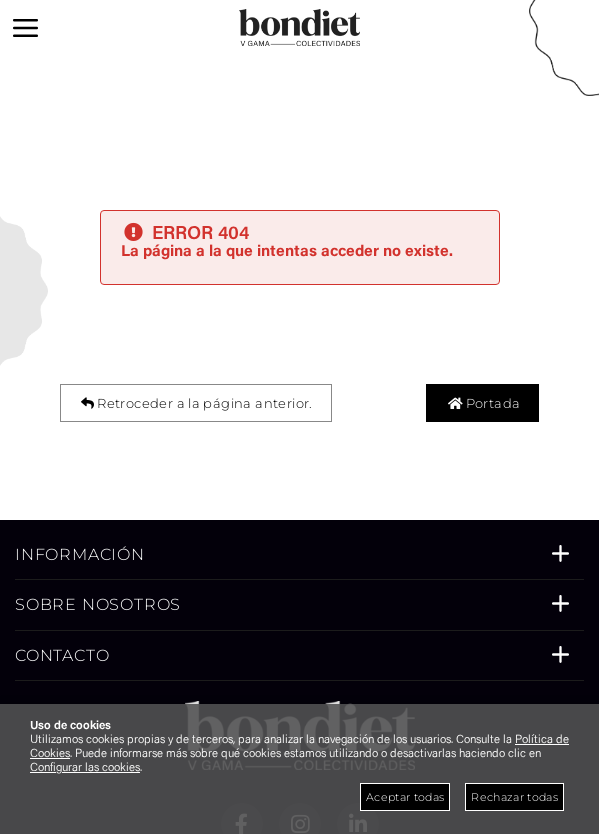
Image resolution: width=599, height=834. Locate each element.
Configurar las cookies (85, 768)
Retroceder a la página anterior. (196, 403)
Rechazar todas (514, 797)
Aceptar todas (405, 797)
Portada (482, 403)
